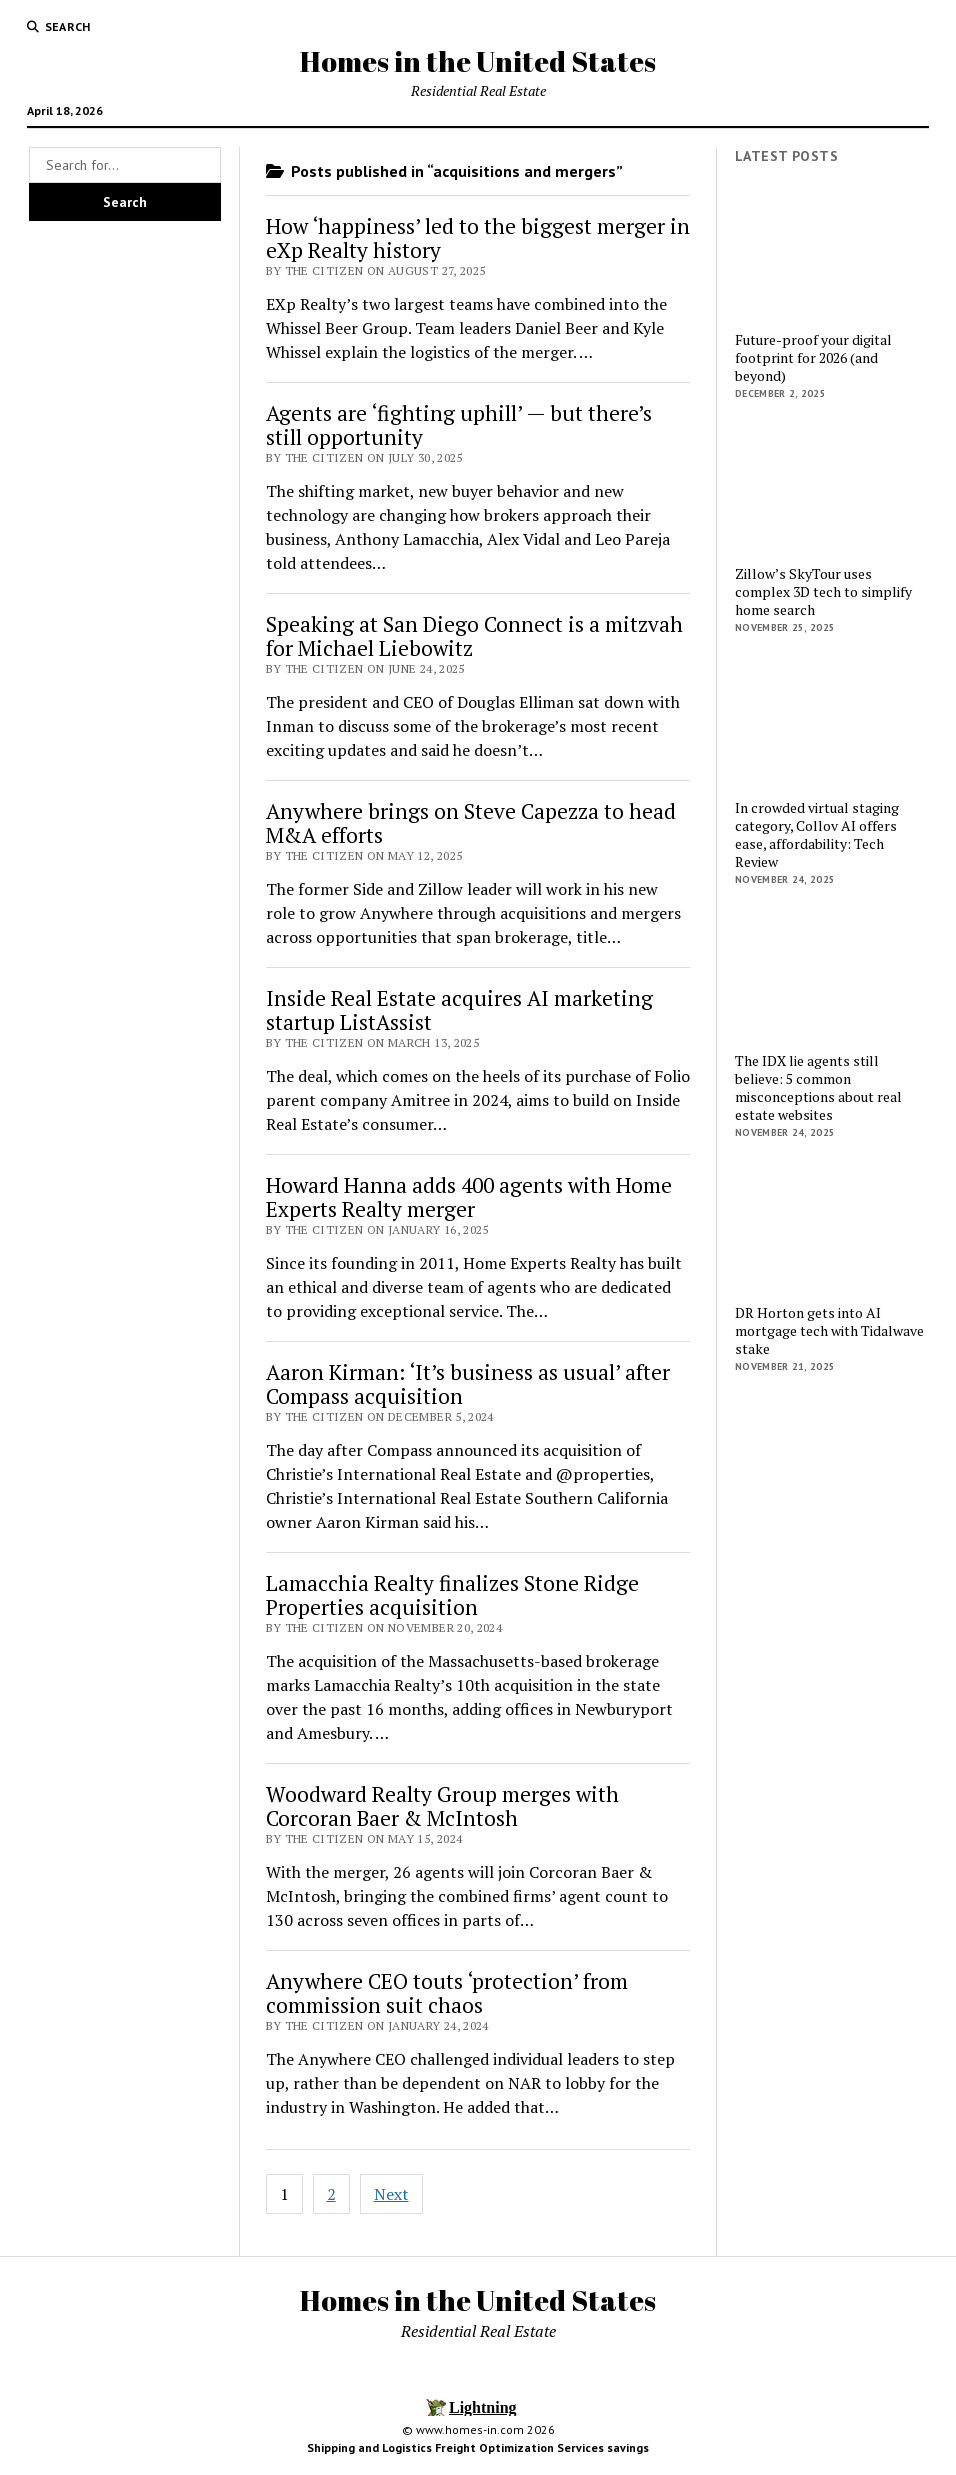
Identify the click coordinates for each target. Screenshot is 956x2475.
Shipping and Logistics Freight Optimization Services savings (478, 2447)
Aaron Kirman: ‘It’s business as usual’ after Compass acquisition (468, 1384)
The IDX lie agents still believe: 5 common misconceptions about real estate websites (818, 1088)
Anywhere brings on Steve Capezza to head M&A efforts (471, 823)
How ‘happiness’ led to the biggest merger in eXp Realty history (478, 238)
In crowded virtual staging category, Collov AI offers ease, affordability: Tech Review (817, 835)
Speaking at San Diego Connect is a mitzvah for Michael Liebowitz (474, 636)
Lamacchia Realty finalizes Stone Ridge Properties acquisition (452, 1595)
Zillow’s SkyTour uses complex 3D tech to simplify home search (823, 592)
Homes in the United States (478, 61)
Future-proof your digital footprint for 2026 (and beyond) (813, 358)
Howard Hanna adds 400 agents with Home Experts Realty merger (469, 1197)
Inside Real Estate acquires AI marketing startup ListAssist (459, 1010)
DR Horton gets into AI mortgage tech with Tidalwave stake (829, 1331)
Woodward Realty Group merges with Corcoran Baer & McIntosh (442, 1806)
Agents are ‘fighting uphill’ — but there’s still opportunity (459, 425)
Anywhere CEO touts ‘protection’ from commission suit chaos (447, 1993)
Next (391, 2194)
